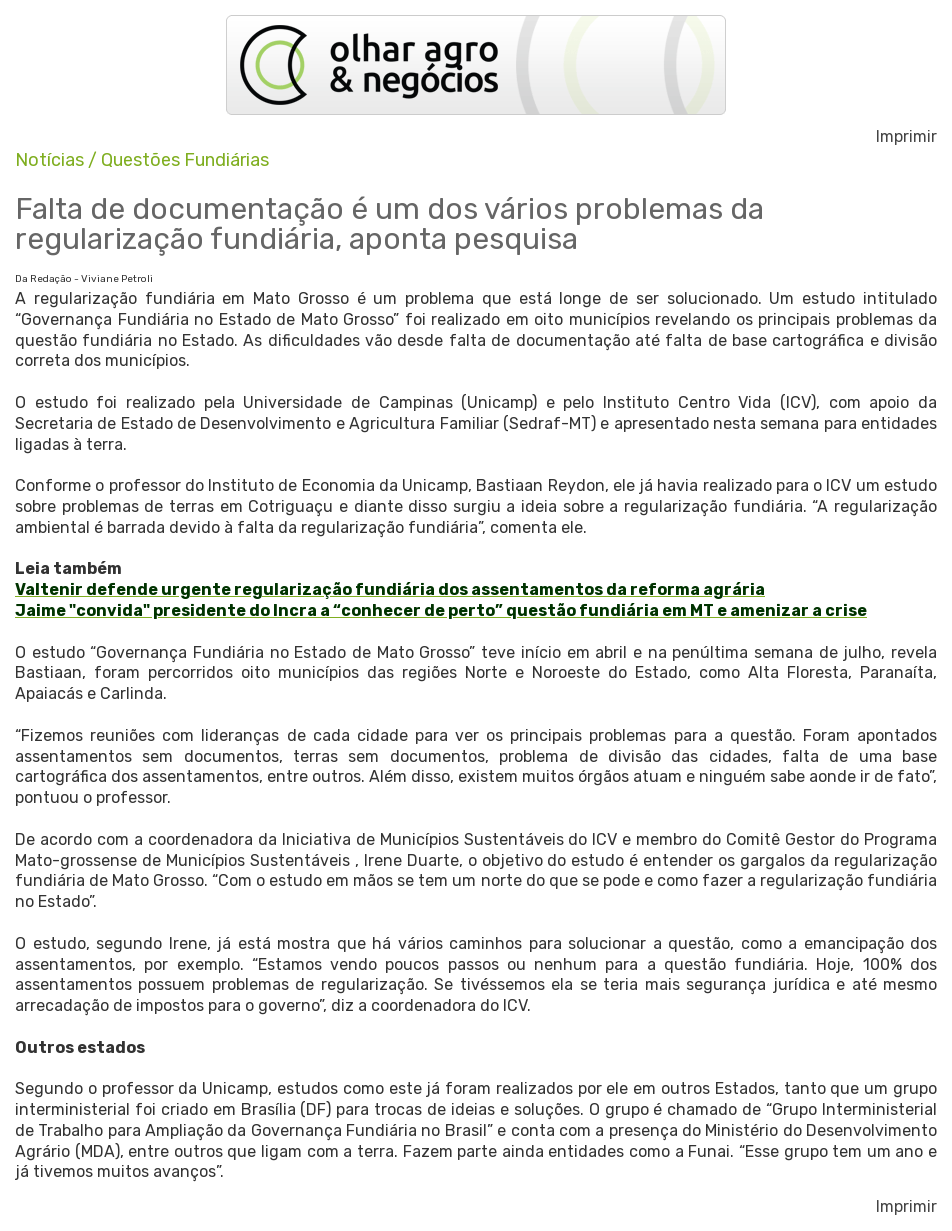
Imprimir (906, 137)
